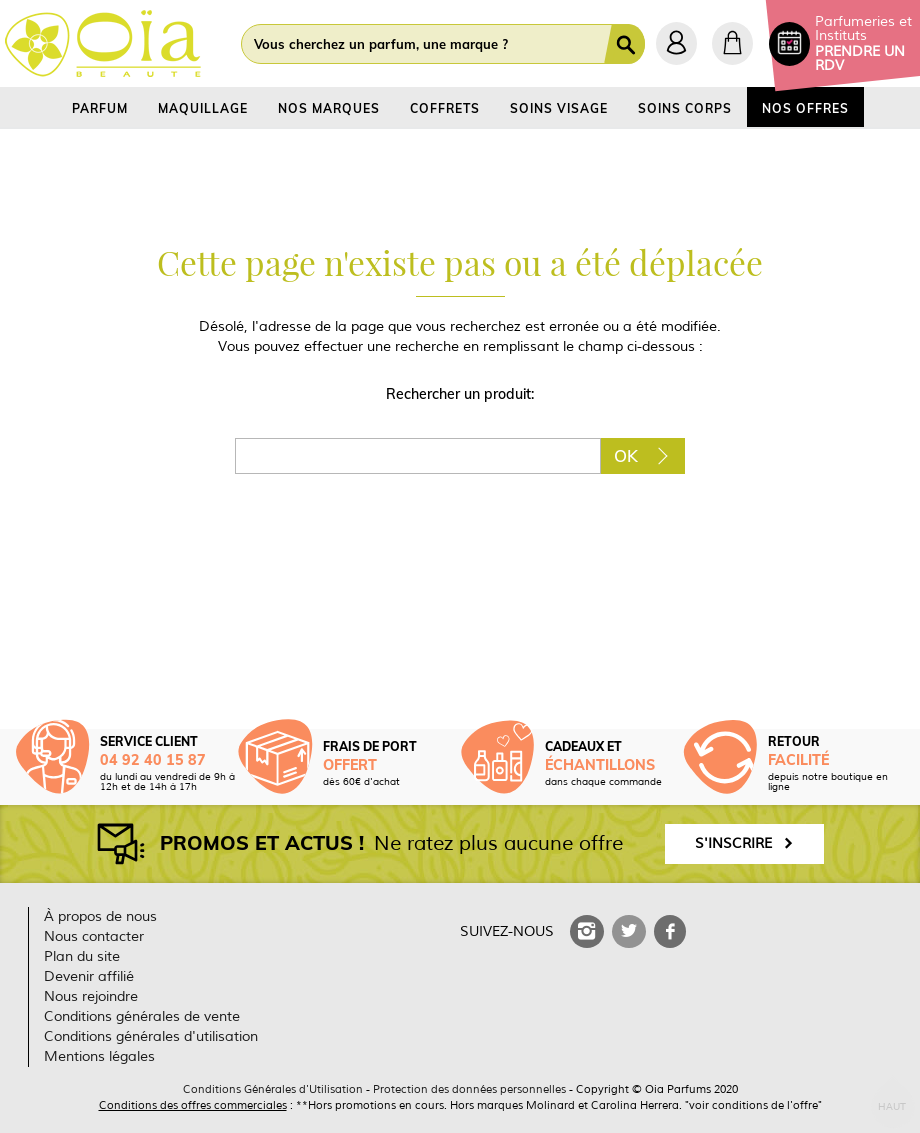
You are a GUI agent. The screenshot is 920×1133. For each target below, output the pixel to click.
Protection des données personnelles (469, 1089)
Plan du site (82, 956)
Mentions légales (99, 1056)
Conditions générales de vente (142, 1016)
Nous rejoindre (91, 996)
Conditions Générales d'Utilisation (273, 1089)
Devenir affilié (89, 976)
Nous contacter (94, 936)
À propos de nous (100, 916)
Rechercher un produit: (460, 394)
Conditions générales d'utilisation (151, 1036)
